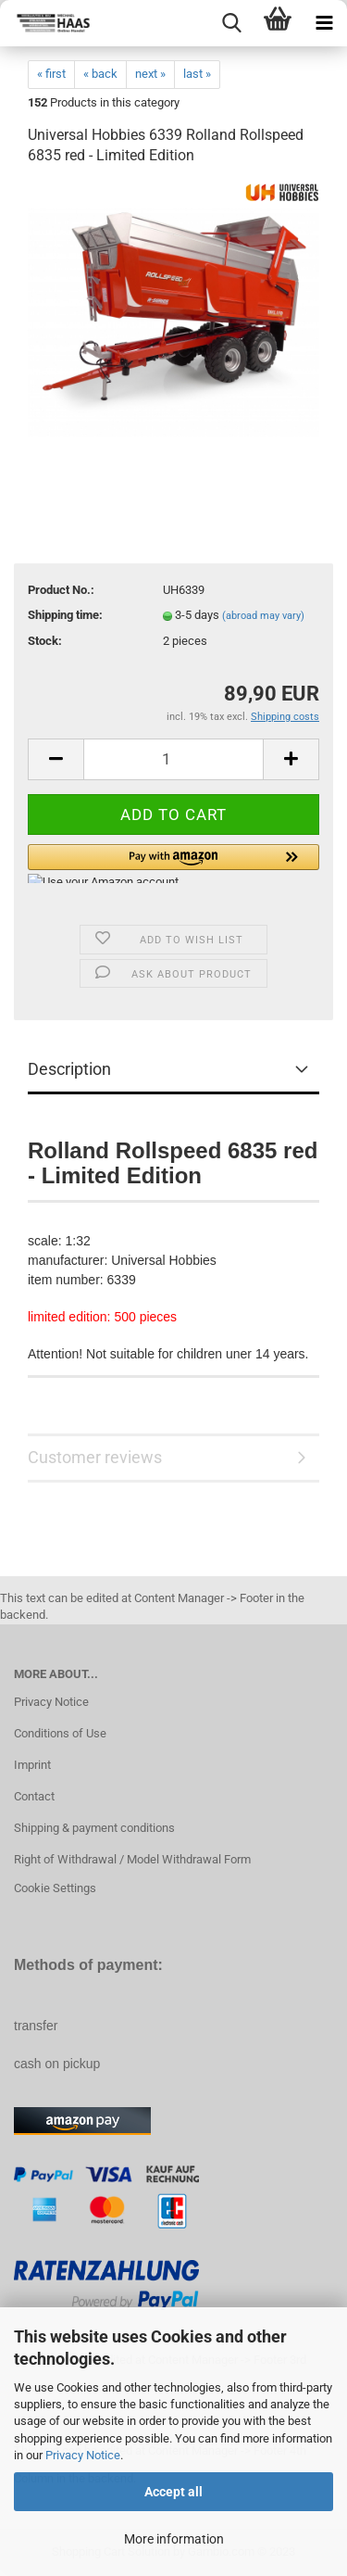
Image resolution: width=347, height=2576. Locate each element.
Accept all (173, 2491)
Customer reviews (95, 1457)
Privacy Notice (82, 2455)
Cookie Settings (55, 1888)
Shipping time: (65, 615)
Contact (34, 1796)
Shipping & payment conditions (94, 1828)
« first (51, 74)
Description (69, 1069)
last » (197, 74)
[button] (173, 863)
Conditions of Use (60, 1733)
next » (150, 74)
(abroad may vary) (263, 616)
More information (174, 2539)
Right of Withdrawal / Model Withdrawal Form (132, 1859)
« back (100, 74)
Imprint (32, 1765)
